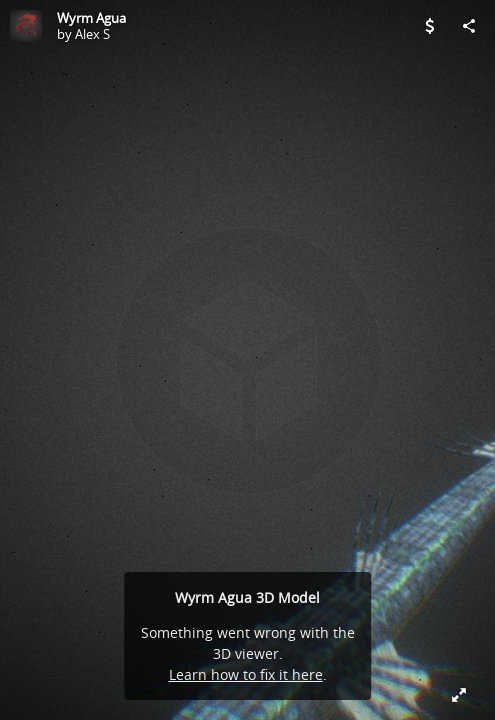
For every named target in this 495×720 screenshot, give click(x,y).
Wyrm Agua (91, 18)
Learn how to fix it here (246, 674)
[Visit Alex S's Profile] (26, 26)
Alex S (92, 34)
